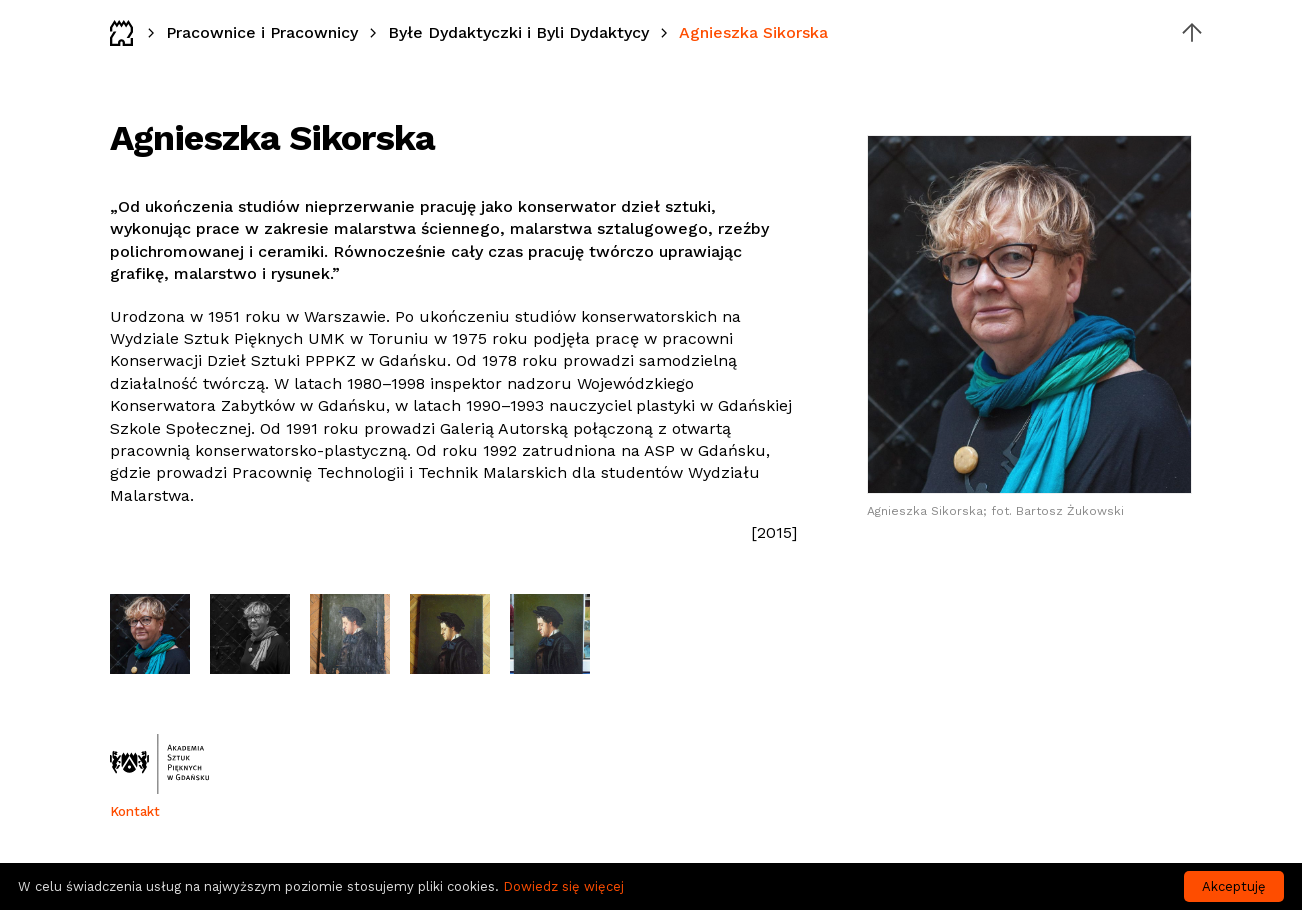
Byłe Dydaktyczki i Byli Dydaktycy (518, 32)
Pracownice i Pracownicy (262, 32)
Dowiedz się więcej (563, 886)
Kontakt (135, 811)
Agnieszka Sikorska (753, 32)
